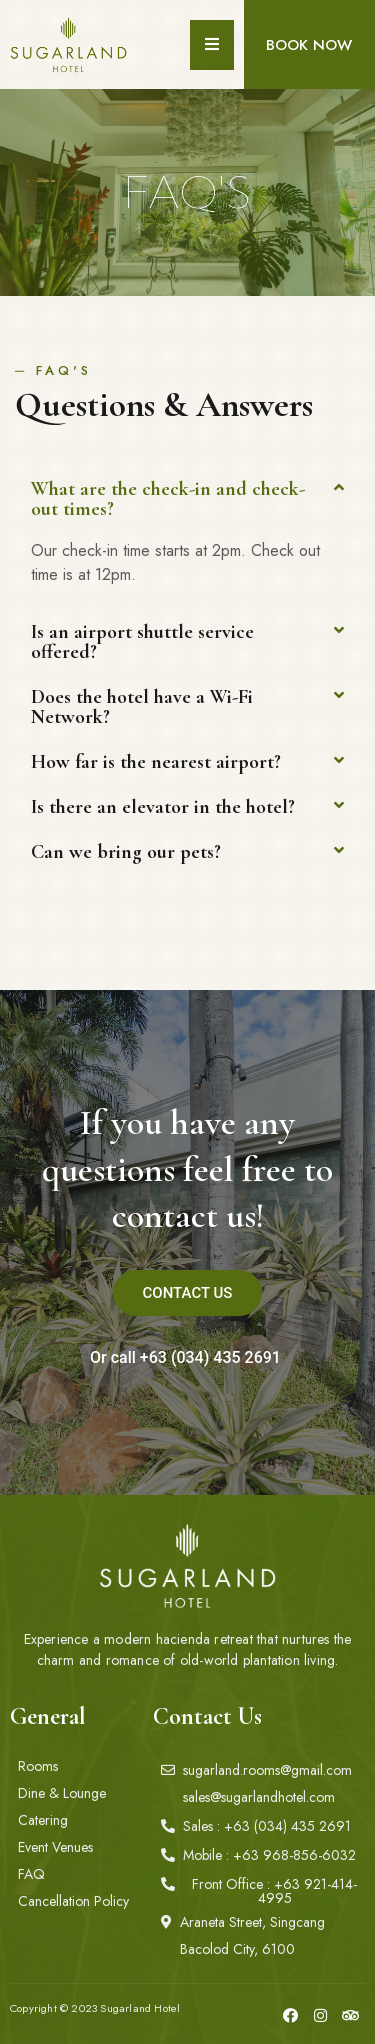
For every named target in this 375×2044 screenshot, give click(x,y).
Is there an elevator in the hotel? (163, 807)
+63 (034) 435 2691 (210, 1357)
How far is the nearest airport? (156, 762)
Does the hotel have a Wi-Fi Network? (142, 707)
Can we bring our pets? (126, 852)
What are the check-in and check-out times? (168, 499)
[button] (309, 45)
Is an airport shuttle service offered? (142, 642)
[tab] (187, 499)
